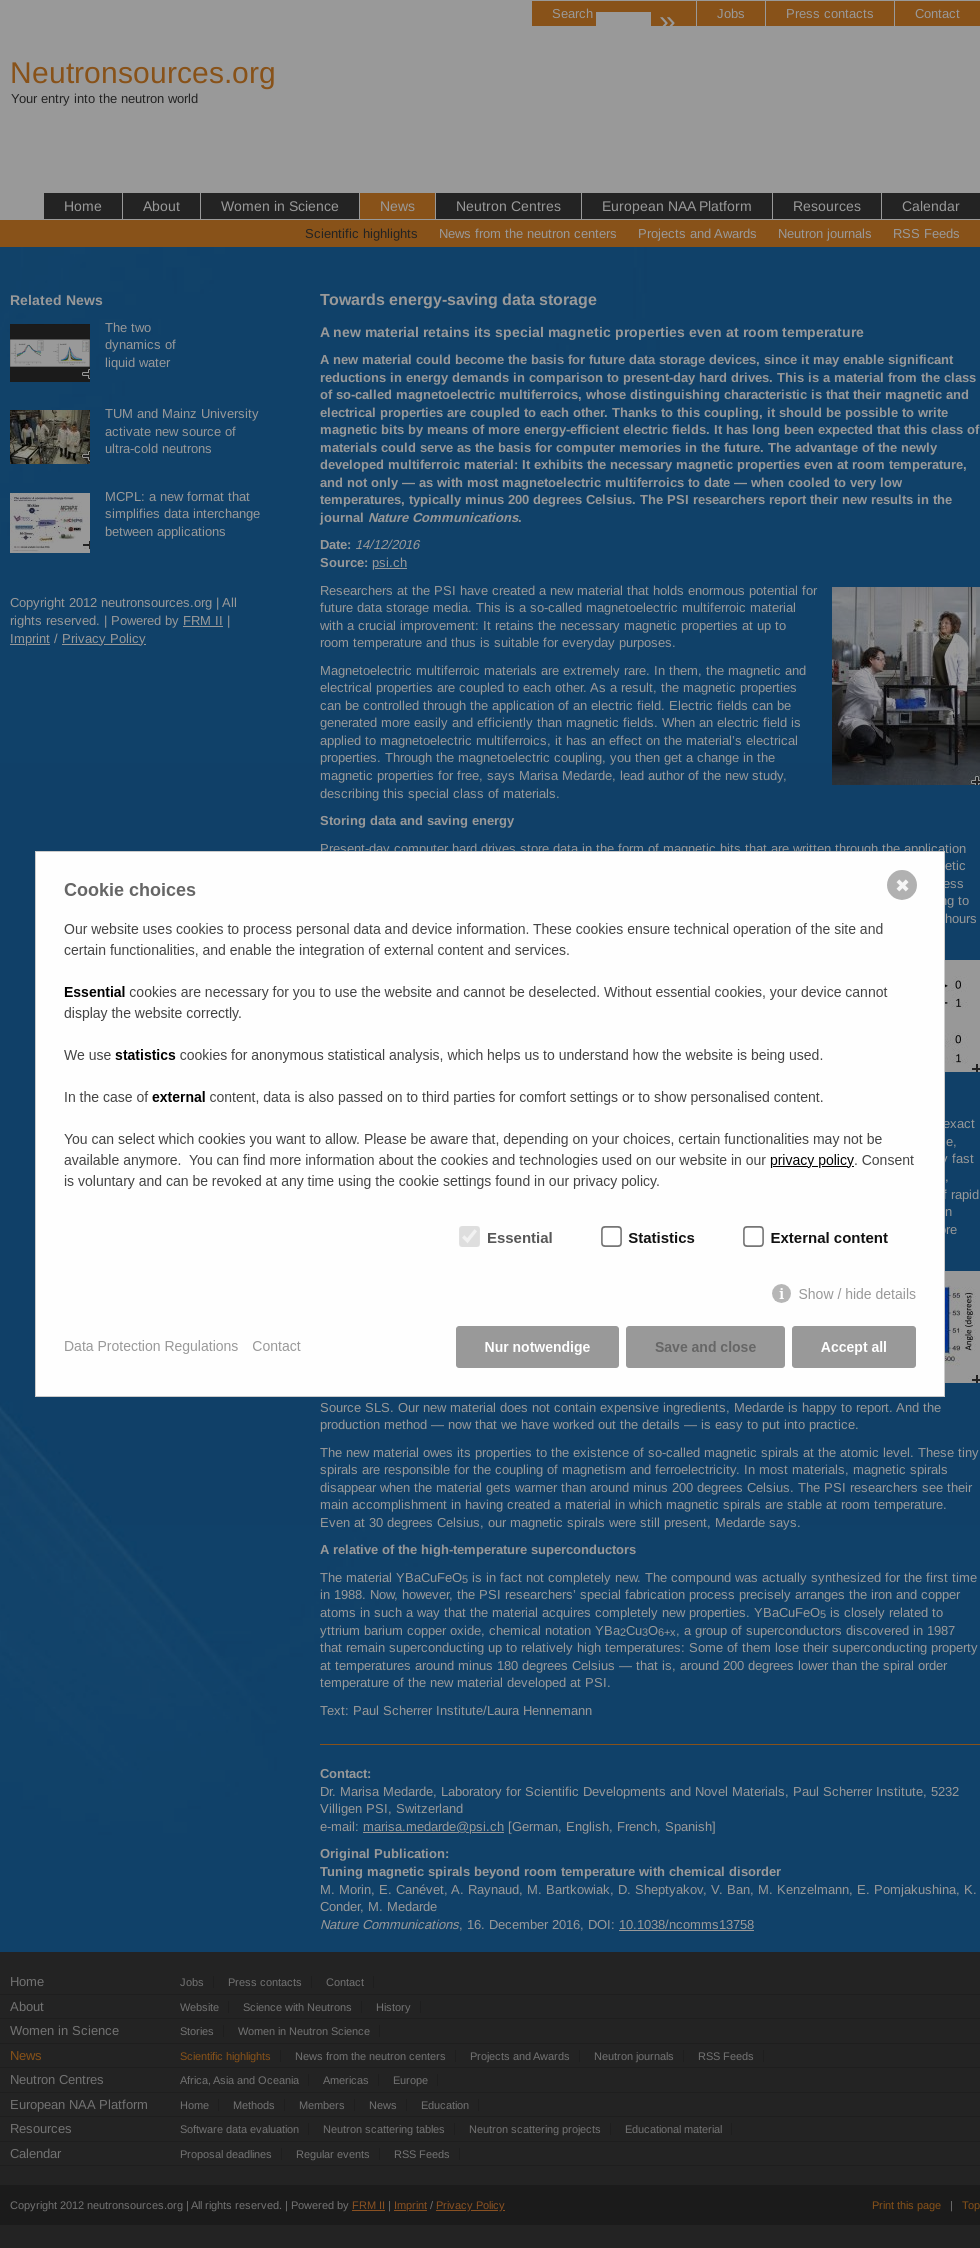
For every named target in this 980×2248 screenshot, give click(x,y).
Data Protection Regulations (151, 1347)
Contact (276, 1347)
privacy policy (812, 1160)
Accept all (854, 1347)
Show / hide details (857, 1294)
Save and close (705, 1347)
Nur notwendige (537, 1347)
